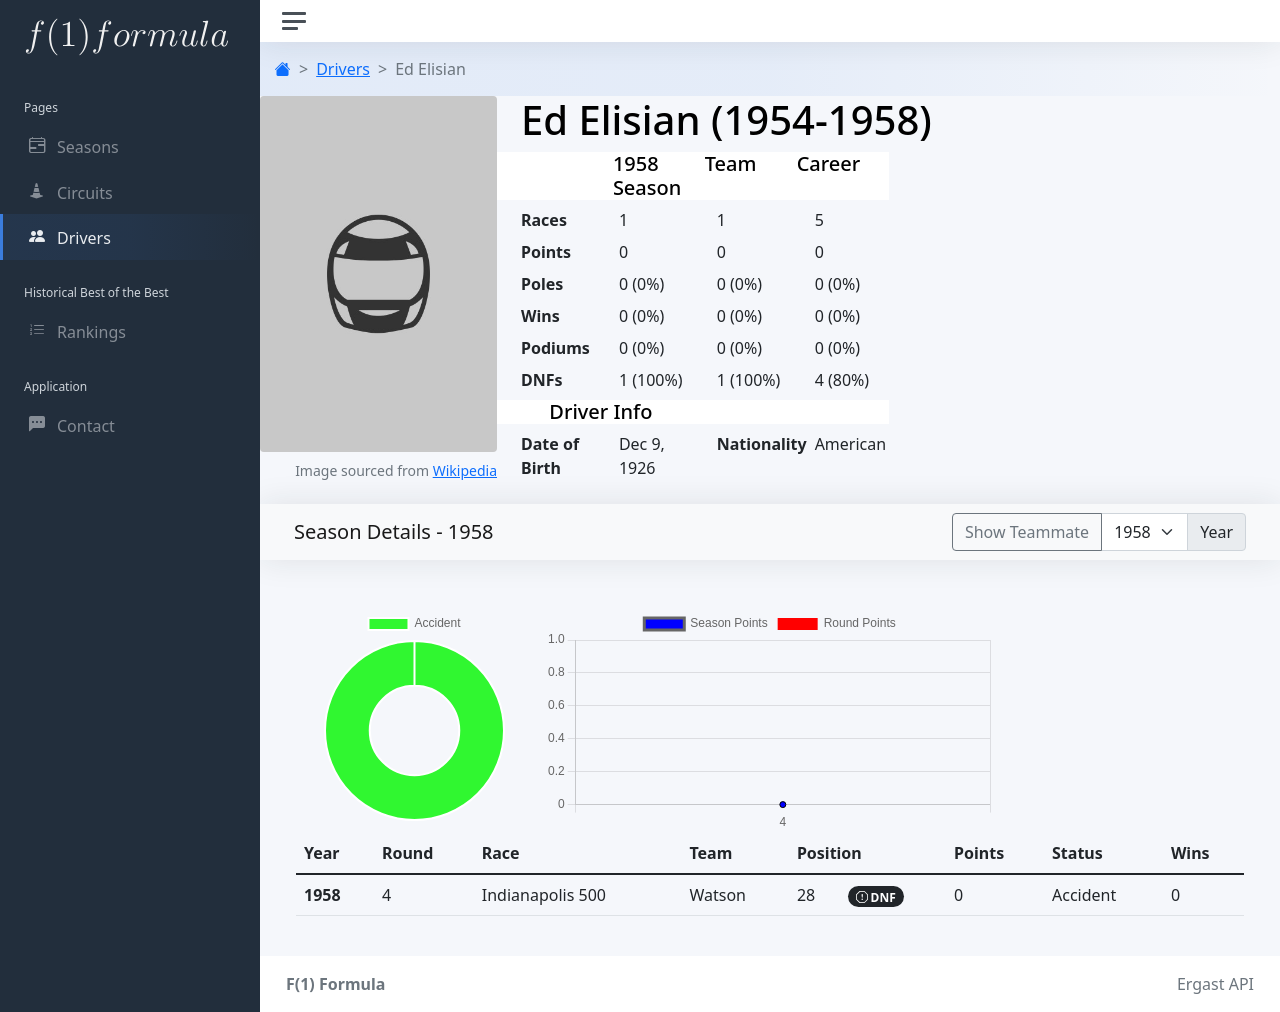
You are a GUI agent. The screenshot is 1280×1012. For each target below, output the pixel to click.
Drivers (343, 69)
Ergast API (1215, 984)
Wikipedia (465, 470)
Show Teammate (1027, 532)
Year (1216, 532)
